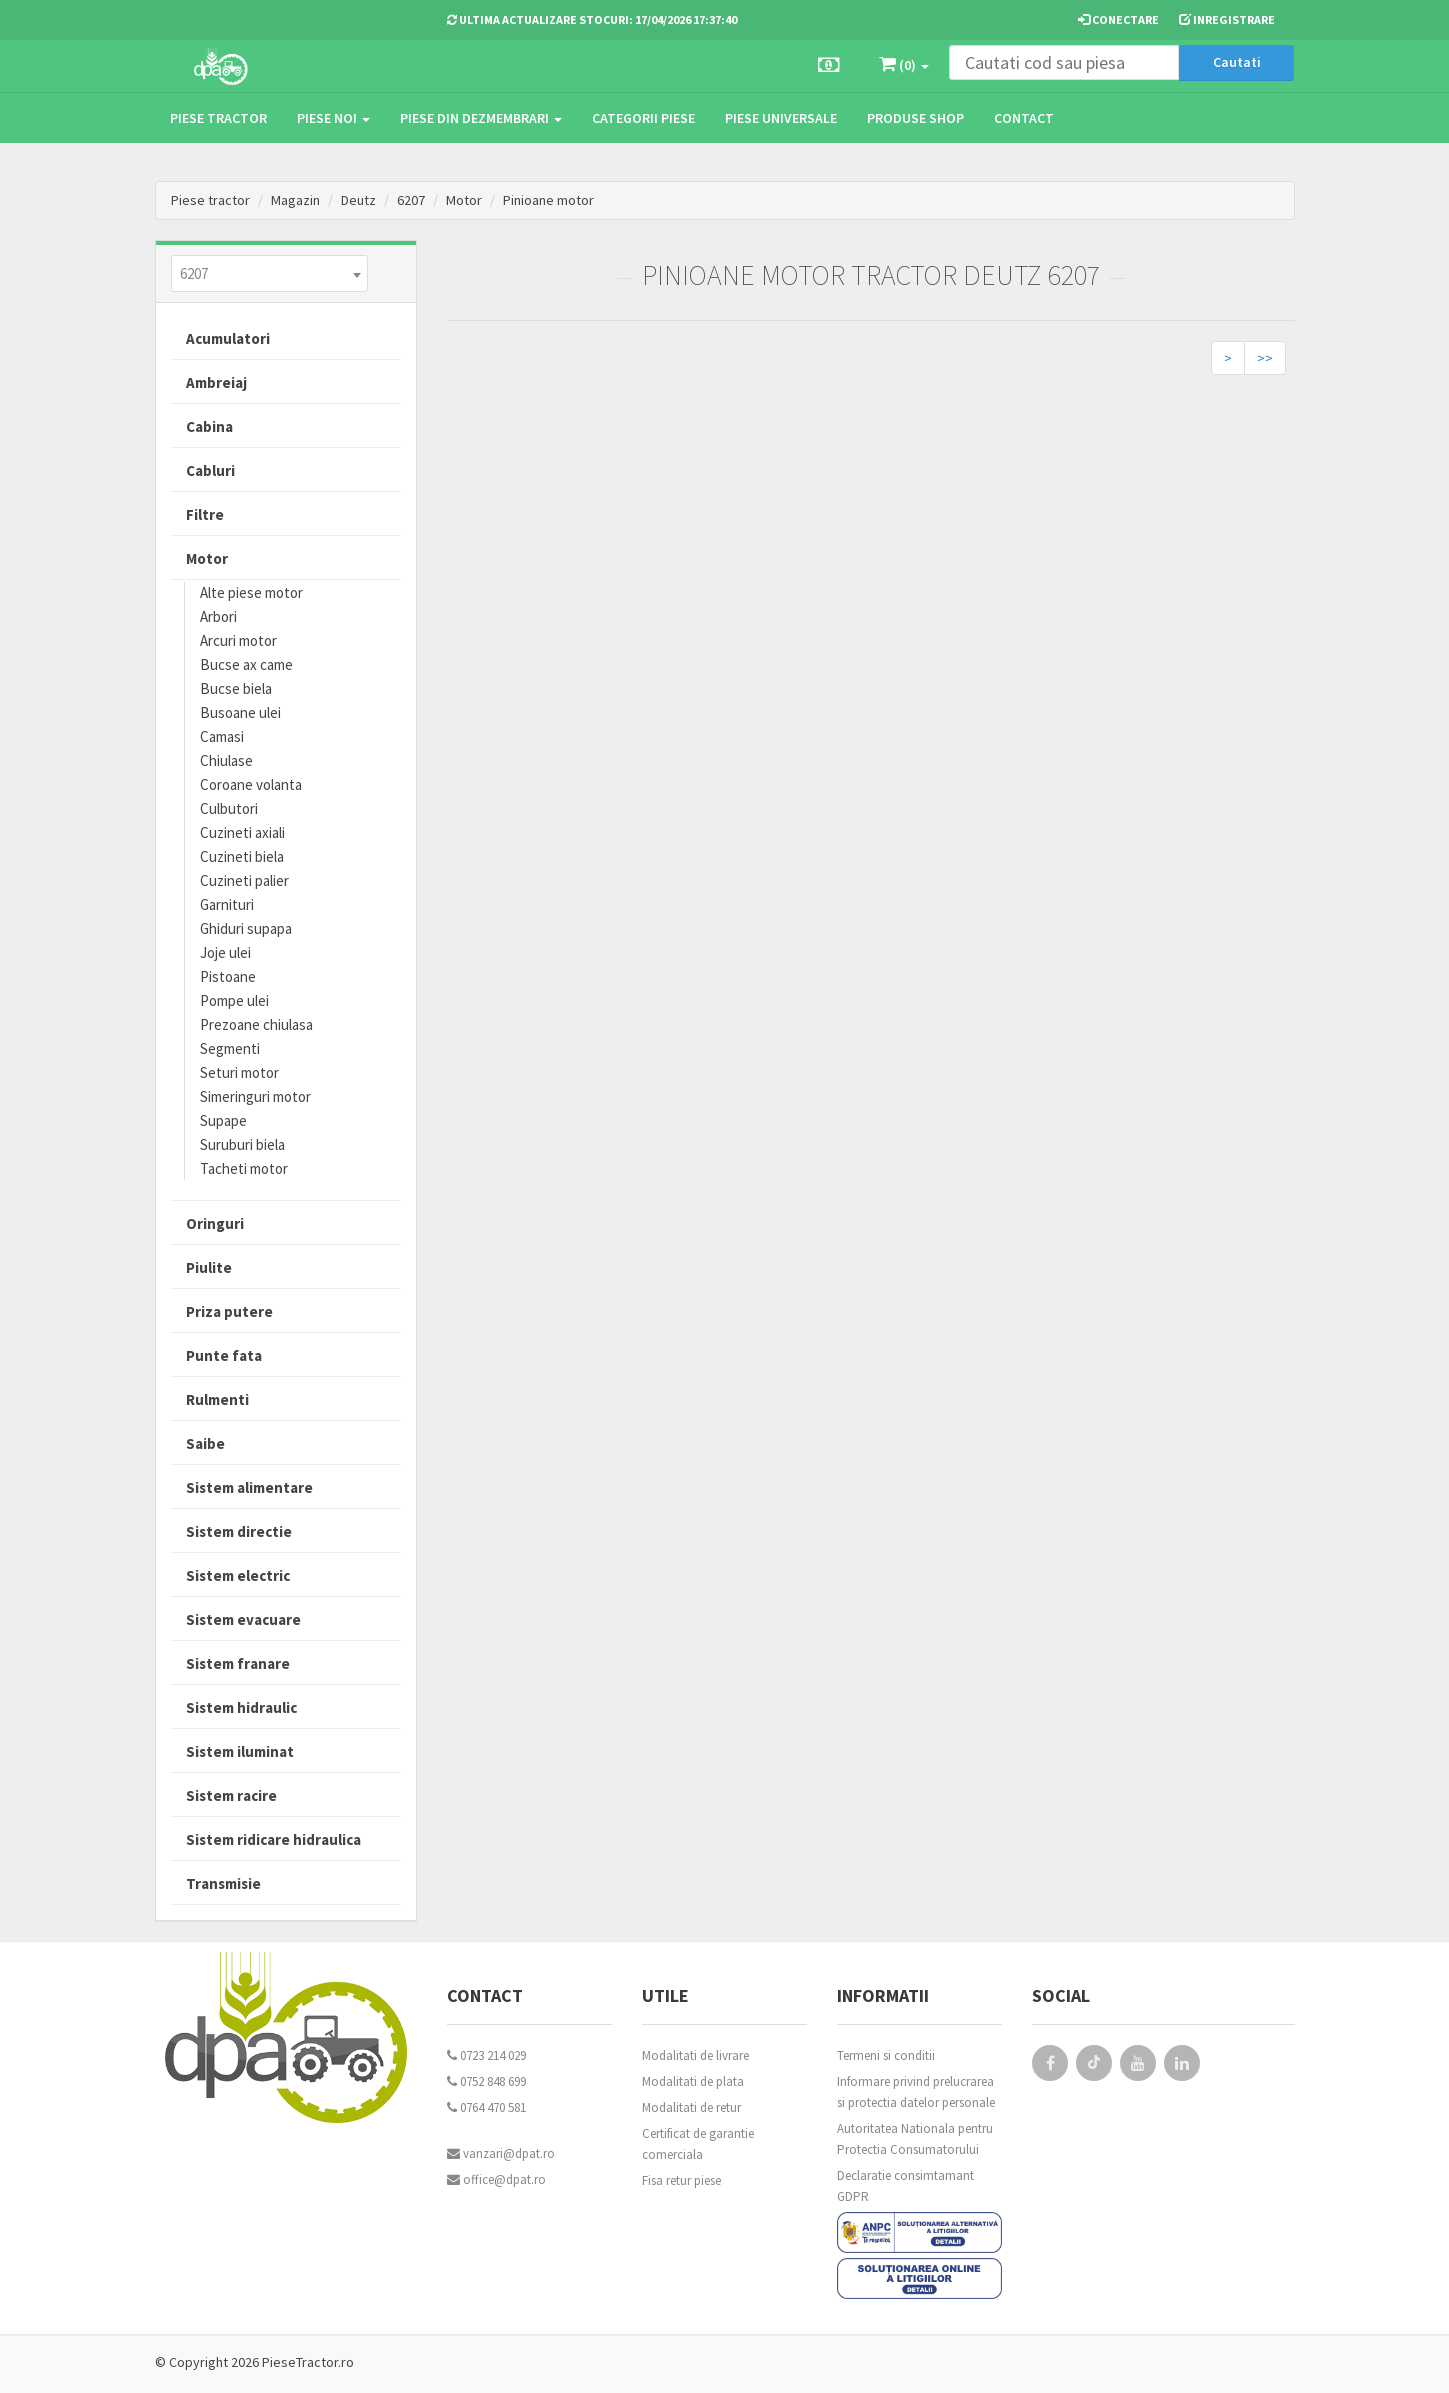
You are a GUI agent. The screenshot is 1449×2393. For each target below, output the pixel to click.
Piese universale (781, 118)
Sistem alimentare (249, 1487)
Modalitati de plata (693, 2081)
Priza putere (229, 1311)
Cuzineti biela (242, 856)
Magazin (295, 200)
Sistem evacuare (243, 1619)
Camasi (222, 736)
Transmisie (223, 1883)
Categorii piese (643, 118)
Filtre (205, 514)
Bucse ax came (246, 664)
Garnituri (227, 904)
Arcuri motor (238, 640)
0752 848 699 (486, 2081)
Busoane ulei (240, 712)
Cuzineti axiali (242, 832)
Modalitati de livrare (695, 2055)
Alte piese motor (251, 592)
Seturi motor (239, 1072)
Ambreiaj (216, 382)
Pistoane (228, 976)
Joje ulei (225, 952)
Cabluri (210, 470)
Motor (464, 200)
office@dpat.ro (496, 2179)
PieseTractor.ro (308, 2362)
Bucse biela (236, 688)
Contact (1024, 118)
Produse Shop (915, 118)
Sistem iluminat (240, 1751)
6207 (411, 200)
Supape (223, 1120)
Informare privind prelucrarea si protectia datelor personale (916, 2092)
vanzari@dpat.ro (501, 2153)
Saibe (205, 1443)
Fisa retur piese (681, 2180)
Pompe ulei (234, 1000)
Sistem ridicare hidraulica (273, 1839)
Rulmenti (217, 1399)
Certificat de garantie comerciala (698, 2144)
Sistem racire (231, 1795)
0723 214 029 (486, 2055)
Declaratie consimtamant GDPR (905, 2186)
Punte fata (224, 1355)
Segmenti (230, 1048)
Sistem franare (238, 1663)
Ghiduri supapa (246, 928)
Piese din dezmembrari (481, 118)
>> (1265, 358)
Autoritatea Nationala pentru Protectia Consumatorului (915, 2139)
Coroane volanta (251, 784)
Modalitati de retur (691, 2107)
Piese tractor (218, 118)
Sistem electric (238, 1575)
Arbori (218, 616)
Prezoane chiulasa (256, 1024)
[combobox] (269, 273)
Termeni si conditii (886, 2055)
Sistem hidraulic (241, 1707)
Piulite (209, 1267)
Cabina (209, 426)
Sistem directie (239, 1531)
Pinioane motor (548, 200)
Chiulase (226, 760)
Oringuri (215, 1223)
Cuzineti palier (244, 880)
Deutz (358, 200)
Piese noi (333, 118)
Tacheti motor (244, 1168)
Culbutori (229, 808)
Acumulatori (228, 338)
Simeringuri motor (255, 1096)
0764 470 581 (486, 2107)
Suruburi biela (242, 1144)
